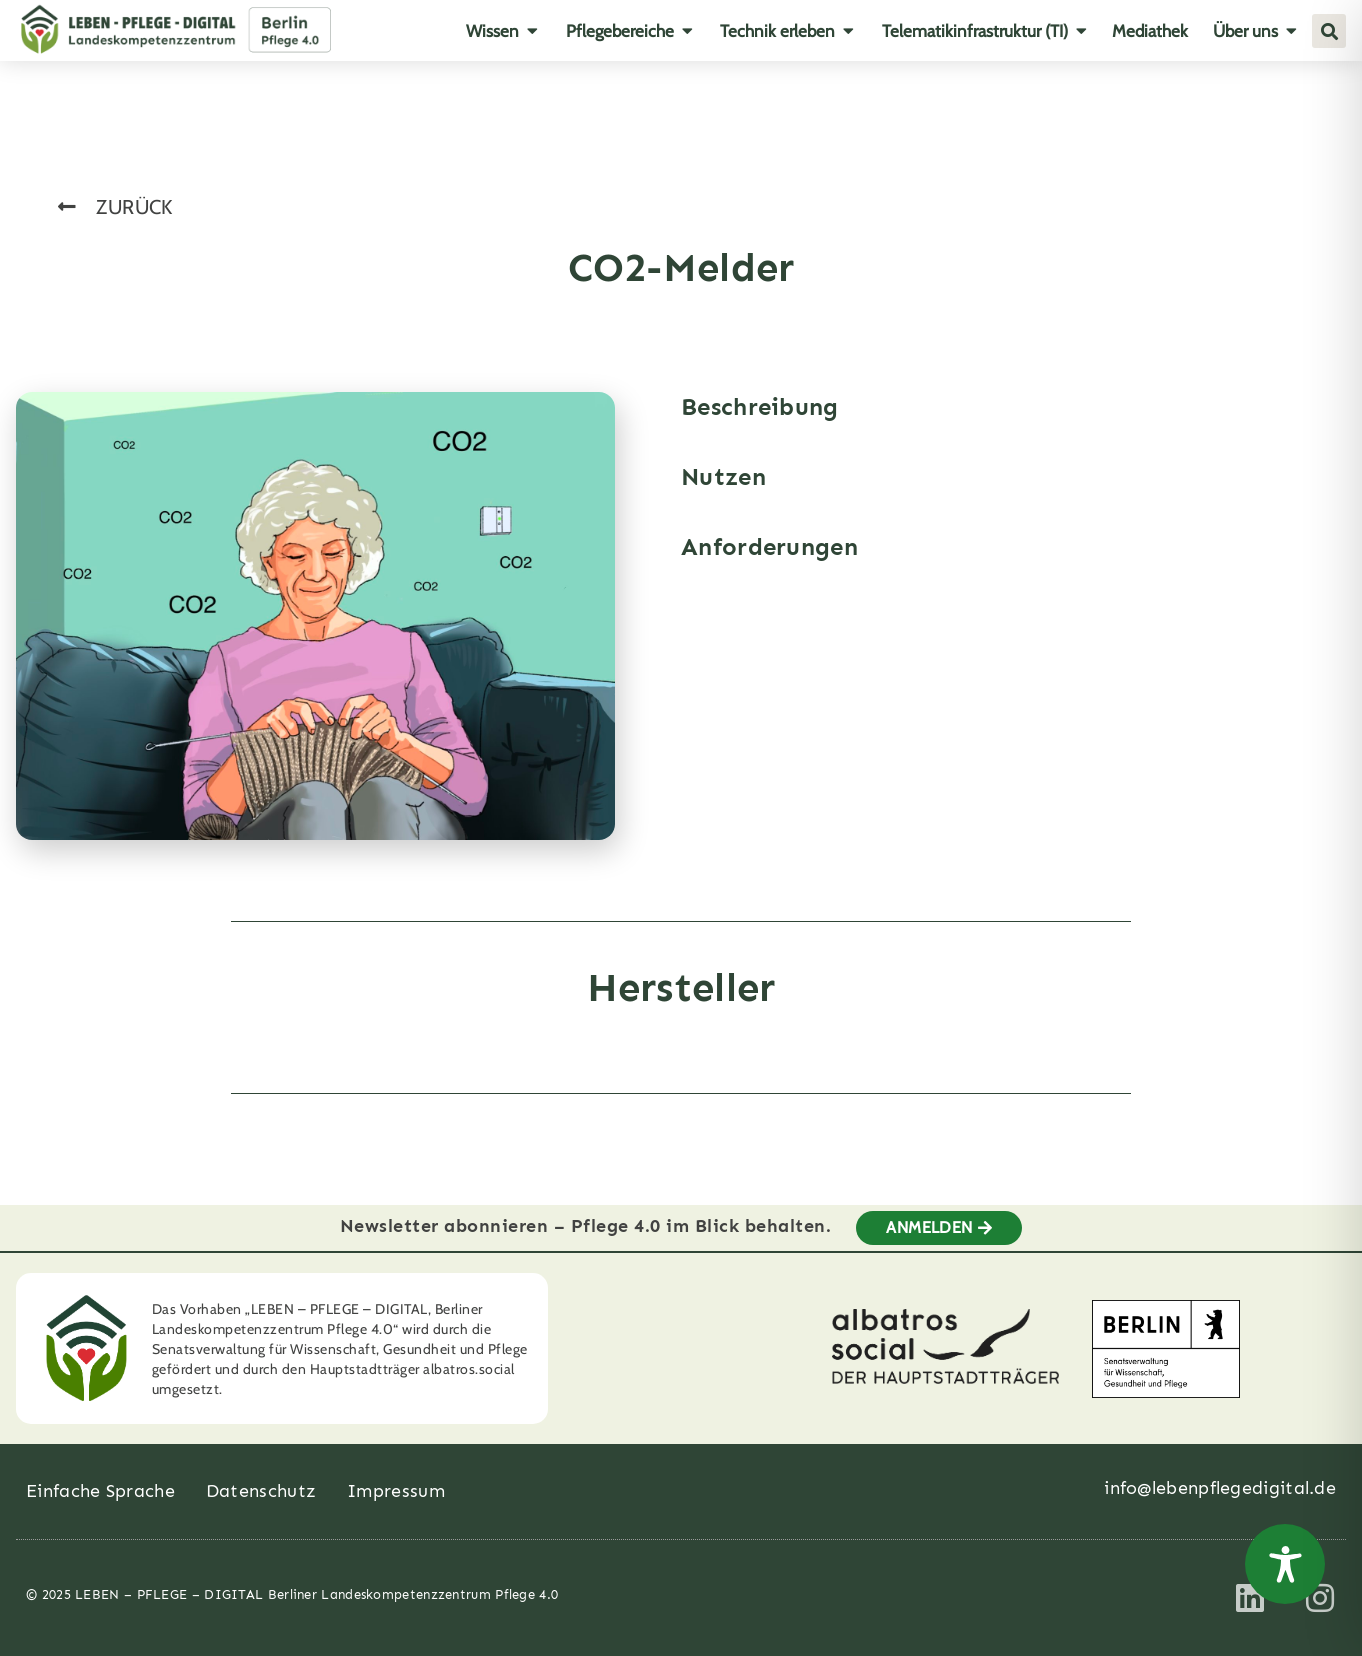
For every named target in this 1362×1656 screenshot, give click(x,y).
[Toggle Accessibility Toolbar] (1285, 1564)
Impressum (396, 1491)
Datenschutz (261, 1491)
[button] (1329, 31)
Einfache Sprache (100, 1491)
